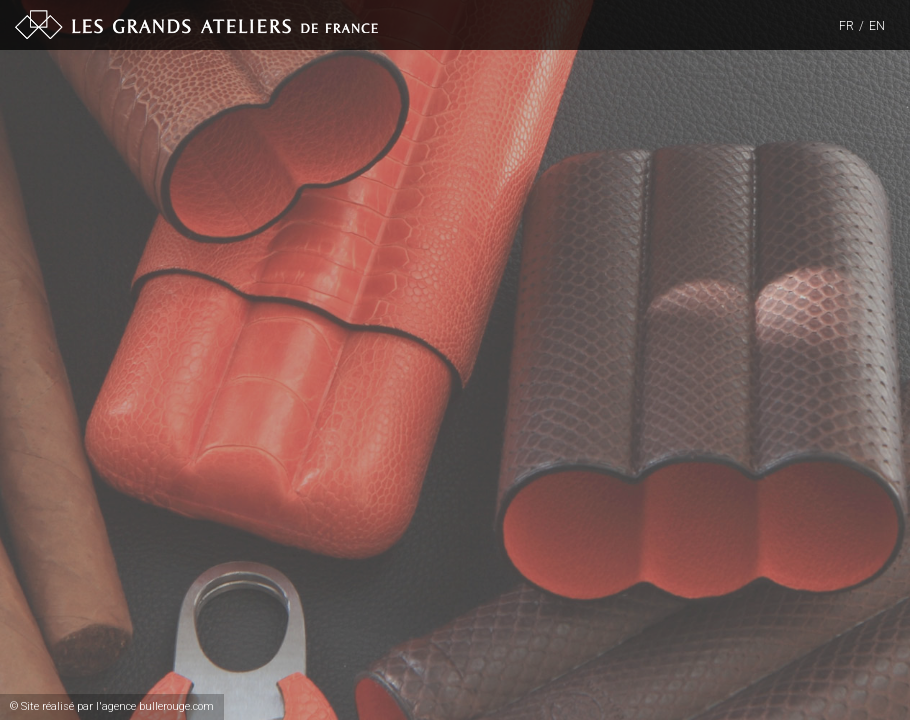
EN (877, 26)
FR (846, 26)
